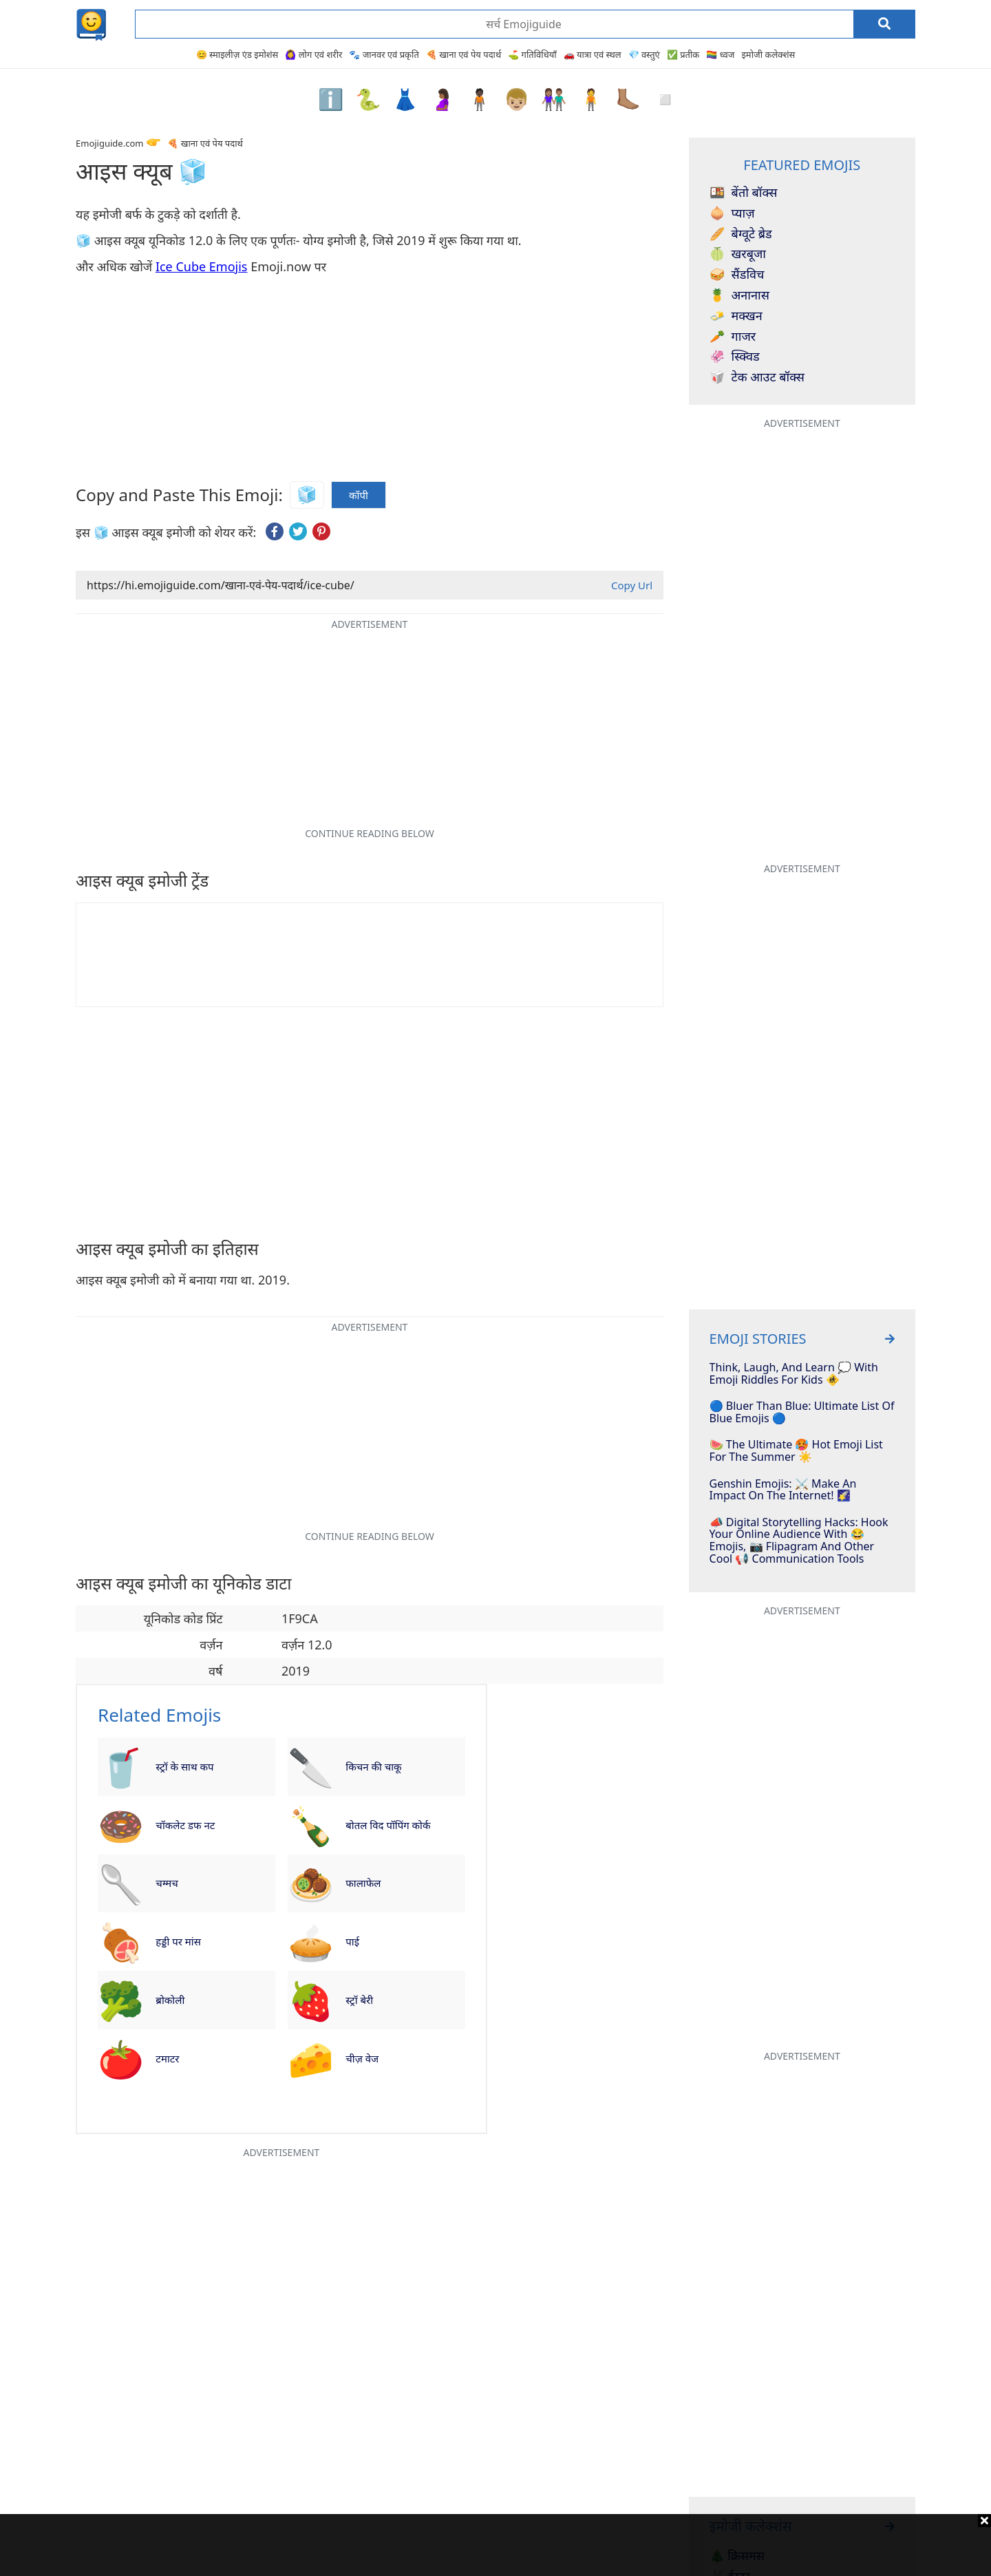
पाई (352, 1941)
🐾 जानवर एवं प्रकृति (384, 54)
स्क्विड (735, 356)
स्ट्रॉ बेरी (359, 2000)
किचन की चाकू (373, 1766)
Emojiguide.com (109, 143)
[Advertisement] (495, 2545)
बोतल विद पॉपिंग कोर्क (387, 1825)
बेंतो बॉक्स (744, 193)
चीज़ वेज (362, 2058)
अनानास (739, 295)
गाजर (733, 337)
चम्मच (167, 1883)
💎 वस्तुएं (644, 54)
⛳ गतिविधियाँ (532, 54)
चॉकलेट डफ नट (185, 1825)
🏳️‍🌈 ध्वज (720, 54)
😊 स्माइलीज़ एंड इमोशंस (237, 54)
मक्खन (736, 316)
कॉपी (358, 495)
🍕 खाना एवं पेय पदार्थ (463, 54)
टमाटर (167, 2058)
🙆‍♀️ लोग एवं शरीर (313, 54)
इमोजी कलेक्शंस (768, 54)
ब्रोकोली (170, 2000)
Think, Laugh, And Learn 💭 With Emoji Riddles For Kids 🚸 (794, 1374)
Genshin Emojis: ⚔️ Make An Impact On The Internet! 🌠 (783, 1490)
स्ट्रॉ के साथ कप (184, 1766)
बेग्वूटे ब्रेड (741, 234)
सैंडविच (737, 275)
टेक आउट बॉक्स (757, 377)
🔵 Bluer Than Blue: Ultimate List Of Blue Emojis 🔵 (802, 1412)
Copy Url (631, 585)
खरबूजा (738, 254)
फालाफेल (363, 1883)
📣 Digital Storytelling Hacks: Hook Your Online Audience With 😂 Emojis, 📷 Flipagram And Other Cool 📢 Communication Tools (799, 1541)
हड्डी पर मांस (178, 1941)
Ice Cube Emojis (202, 266)
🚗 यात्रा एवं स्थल (592, 54)
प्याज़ (732, 213)
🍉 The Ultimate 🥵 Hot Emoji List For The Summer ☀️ (796, 1451)
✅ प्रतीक (683, 54)
